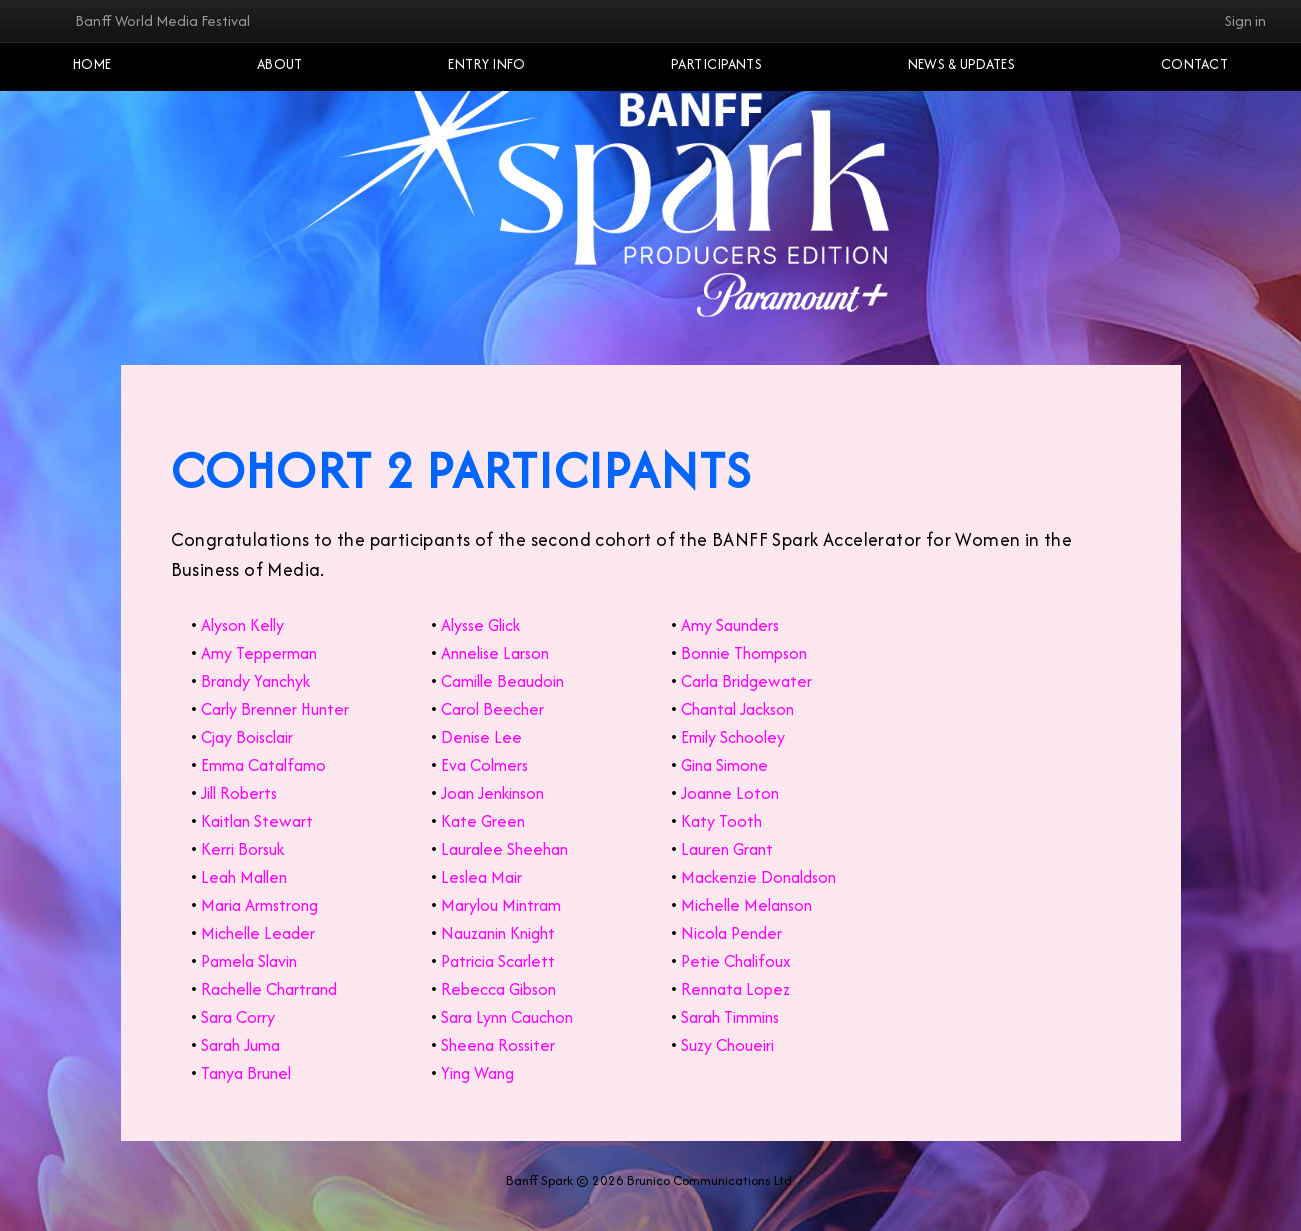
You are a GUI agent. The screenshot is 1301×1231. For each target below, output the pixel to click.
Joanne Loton (730, 793)
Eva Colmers (484, 765)
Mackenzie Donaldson (758, 877)
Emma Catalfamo (263, 765)
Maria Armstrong (259, 905)
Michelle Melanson (746, 905)
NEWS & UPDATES (961, 64)
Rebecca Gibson (498, 989)
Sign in (1245, 20)
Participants (716, 64)
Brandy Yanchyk (255, 681)
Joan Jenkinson (492, 793)
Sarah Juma (240, 1045)
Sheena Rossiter (498, 1045)
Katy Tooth (721, 821)
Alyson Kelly (242, 625)
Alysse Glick (480, 625)
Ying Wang (477, 1073)
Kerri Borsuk (242, 849)
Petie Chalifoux (736, 961)
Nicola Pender (731, 933)
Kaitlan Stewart (257, 821)
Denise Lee (481, 737)
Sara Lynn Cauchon (507, 1017)
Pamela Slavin (249, 961)
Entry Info (486, 64)
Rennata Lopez (735, 989)
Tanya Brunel (246, 1073)
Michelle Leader (258, 933)
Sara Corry (238, 1017)
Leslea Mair (481, 877)
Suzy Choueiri (727, 1045)
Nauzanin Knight (498, 933)
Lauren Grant (727, 849)
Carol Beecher (492, 709)
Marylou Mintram (501, 905)
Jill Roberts (239, 793)
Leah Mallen (244, 877)
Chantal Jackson (737, 709)
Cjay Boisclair (247, 737)
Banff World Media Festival (162, 20)
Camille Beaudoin (502, 681)
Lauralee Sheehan (504, 849)
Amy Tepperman (259, 653)
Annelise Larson (495, 653)
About (280, 64)
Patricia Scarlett (498, 961)
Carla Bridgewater (746, 681)
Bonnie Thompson (744, 653)
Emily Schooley (733, 737)
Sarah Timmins (730, 1017)
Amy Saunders (730, 625)
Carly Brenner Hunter (275, 709)
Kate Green (483, 821)
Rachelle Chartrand (269, 989)
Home (92, 64)
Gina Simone (724, 765)
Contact (1194, 64)
